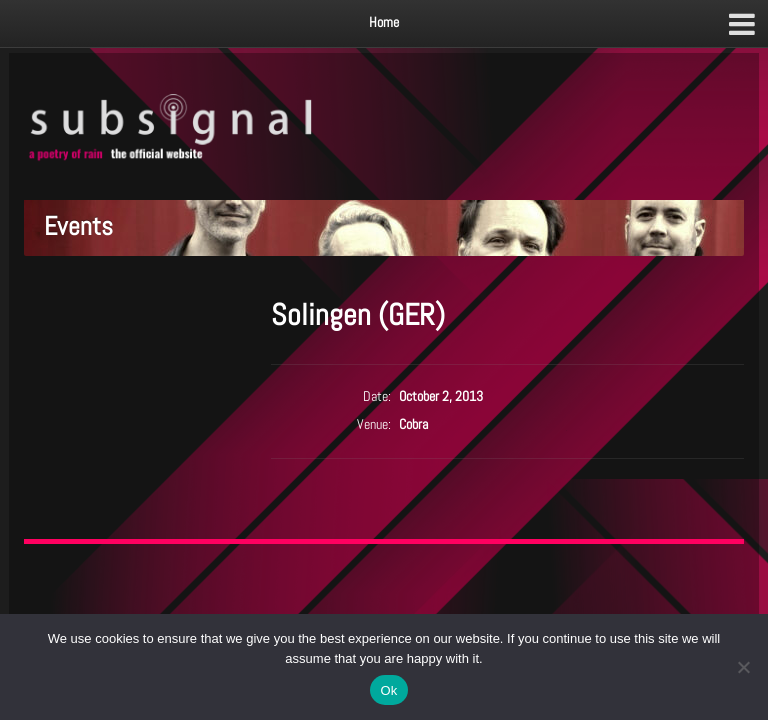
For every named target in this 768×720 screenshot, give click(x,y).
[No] (743, 667)
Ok (388, 690)
